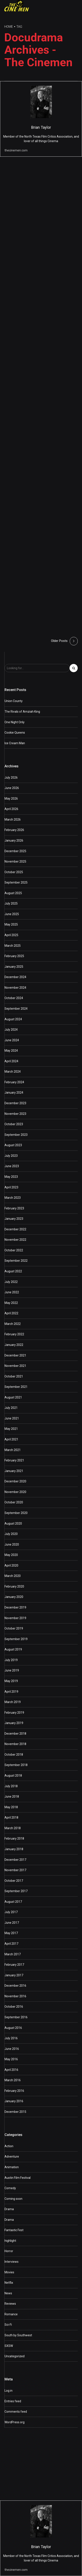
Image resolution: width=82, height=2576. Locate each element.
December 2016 (15, 1985)
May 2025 (11, 924)
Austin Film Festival (18, 2177)
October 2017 (14, 1880)
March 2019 (13, 1702)
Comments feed (16, 2411)
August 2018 (13, 1775)
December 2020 (15, 1481)
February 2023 (14, 1208)
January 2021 (14, 1471)
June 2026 (12, 788)
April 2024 (11, 1061)
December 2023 (15, 1103)
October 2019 (14, 1628)
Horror (9, 2251)
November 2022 (15, 1239)
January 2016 (14, 2101)
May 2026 (11, 798)
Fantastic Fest (14, 2230)
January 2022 (14, 1345)
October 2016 (14, 2006)
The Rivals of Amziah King (22, 711)
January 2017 (14, 1975)
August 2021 (13, 1397)
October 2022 (14, 1250)
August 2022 (13, 1271)
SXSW (9, 2346)
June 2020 (12, 1544)
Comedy (10, 2188)
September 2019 (16, 1639)
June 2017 (12, 1922)
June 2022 (12, 1292)
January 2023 (14, 1218)
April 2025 (11, 935)
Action (9, 2146)
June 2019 (12, 1670)
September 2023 (16, 1134)
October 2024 (14, 998)
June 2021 (12, 1418)
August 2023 (13, 1145)
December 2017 (15, 1859)
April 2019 (11, 1691)
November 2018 (15, 1744)
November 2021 (15, 1366)
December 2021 (15, 1355)
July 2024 (11, 1029)
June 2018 (12, 1796)
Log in (8, 2390)
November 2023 (15, 1113)
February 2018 (14, 1838)
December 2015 (15, 2111)
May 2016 (11, 2059)
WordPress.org (15, 2422)
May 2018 (11, 1807)
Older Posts (59, 641)
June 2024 (12, 1040)
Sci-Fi (8, 2324)
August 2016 (13, 2028)
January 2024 (14, 1092)
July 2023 (11, 1155)
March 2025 (13, 945)
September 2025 (16, 882)
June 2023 (12, 1166)
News (8, 2293)
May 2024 (11, 1050)
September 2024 (16, 1008)
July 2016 (11, 2038)
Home (8, 27)
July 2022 (11, 1282)
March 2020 (13, 1576)
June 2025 (12, 914)
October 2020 (14, 1502)
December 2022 (15, 1229)
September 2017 (16, 1891)
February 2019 (14, 1712)
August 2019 (13, 1649)
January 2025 (14, 966)
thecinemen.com (16, 150)
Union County (14, 701)
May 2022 (11, 1303)
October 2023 (14, 1124)
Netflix (9, 2282)
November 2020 (15, 1492)
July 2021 (11, 1407)
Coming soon (13, 2198)
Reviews (10, 2303)
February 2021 (14, 1460)
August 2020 (13, 1523)
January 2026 (14, 840)
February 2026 (14, 830)
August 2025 (13, 893)
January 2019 (14, 1723)
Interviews (12, 2261)
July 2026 (11, 777)
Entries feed (13, 2401)
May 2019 (11, 1681)
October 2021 (14, 1376)
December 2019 (15, 1607)
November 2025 (15, 861)
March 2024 (13, 1071)
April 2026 (11, 809)
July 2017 (11, 1912)
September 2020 (16, 1513)
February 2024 (14, 1082)
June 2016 (12, 2049)
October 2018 (14, 1754)
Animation (12, 2167)
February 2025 (14, 956)
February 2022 (14, 1334)
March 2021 (13, 1450)
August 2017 (13, 1901)
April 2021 (11, 1439)
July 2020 (11, 1534)
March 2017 (13, 1954)
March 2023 (13, 1197)
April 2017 (11, 1943)
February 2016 (14, 2090)
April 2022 (11, 1313)
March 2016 (13, 2080)
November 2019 (15, 1618)
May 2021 (11, 1428)
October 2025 (14, 872)
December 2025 (15, 851)
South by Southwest (18, 2335)
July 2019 (11, 1660)
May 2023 (11, 1176)
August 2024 (13, 1019)
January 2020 (14, 1597)
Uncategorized (15, 2356)
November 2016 (15, 1996)
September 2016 (16, 2017)
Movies (9, 2272)
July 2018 (11, 1786)
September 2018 (16, 1765)
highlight (10, 2240)
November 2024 (15, 987)
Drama (9, 2209)
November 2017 (15, 1870)
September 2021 (16, 1386)
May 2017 (11, 1933)
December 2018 (15, 1733)
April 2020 (11, 1565)
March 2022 (13, 1324)
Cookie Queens (15, 732)
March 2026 (13, 819)
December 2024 (15, 977)
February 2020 (14, 1586)
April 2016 (11, 2069)
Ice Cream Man (15, 743)
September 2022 (16, 1260)
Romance (11, 2314)
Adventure (12, 2156)
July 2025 (11, 903)
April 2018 (11, 1817)
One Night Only (15, 722)
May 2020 (11, 1555)
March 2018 (13, 1828)
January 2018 (14, 1849)
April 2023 (11, 1187)
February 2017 (14, 1964)
